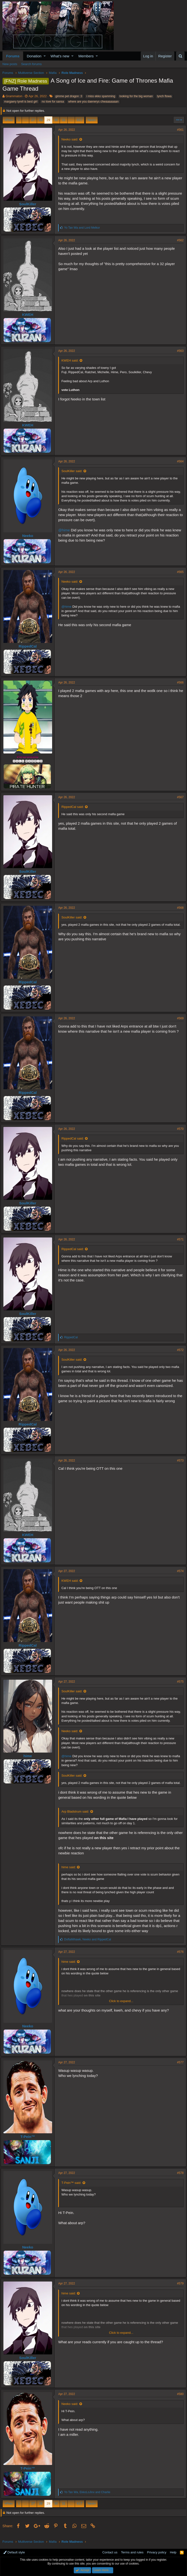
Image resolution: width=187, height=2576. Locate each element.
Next (91, 120)
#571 (178, 1239)
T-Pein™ (29, 2141)
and (84, 227)
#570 (178, 1129)
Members (86, 56)
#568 (178, 907)
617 (79, 120)
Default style (14, 2552)
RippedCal (29, 646)
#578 (178, 2177)
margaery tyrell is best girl (20, 101)
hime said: (70, 1871)
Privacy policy (156, 2552)
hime (29, 1756)
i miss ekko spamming (100, 96)
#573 (178, 1460)
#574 (178, 1571)
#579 (178, 2288)
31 (63, 120)
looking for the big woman (136, 96)
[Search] (180, 56)
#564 (178, 461)
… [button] (25, 120)
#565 (178, 572)
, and (89, 1943)
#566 (178, 682)
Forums (12, 56)
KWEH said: (71, 360)
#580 (178, 2398)
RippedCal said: (74, 807)
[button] (44, 56)
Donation (34, 56)
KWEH (29, 314)
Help (173, 2552)
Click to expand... (121, 2005)
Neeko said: (71, 139)
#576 (178, 1956)
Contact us (109, 2552)
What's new (60, 56)
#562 (178, 240)
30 (56, 120)
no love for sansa (53, 101)
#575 (178, 1681)
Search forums (31, 64)
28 (40, 120)
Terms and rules (132, 2552)
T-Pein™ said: (73, 2187)
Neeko (29, 536)
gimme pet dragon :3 (68, 96)
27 (33, 120)
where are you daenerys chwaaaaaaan (93, 101)
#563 (178, 351)
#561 (178, 129)
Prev (9, 120)
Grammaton (14, 96)
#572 (178, 1350)
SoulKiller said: (73, 471)
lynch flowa (164, 96)
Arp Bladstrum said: (77, 1816)
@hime (66, 530)
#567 (178, 797)
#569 (178, 1018)
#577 (178, 2067)
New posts (9, 64)
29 (48, 120)
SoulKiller (29, 204)
